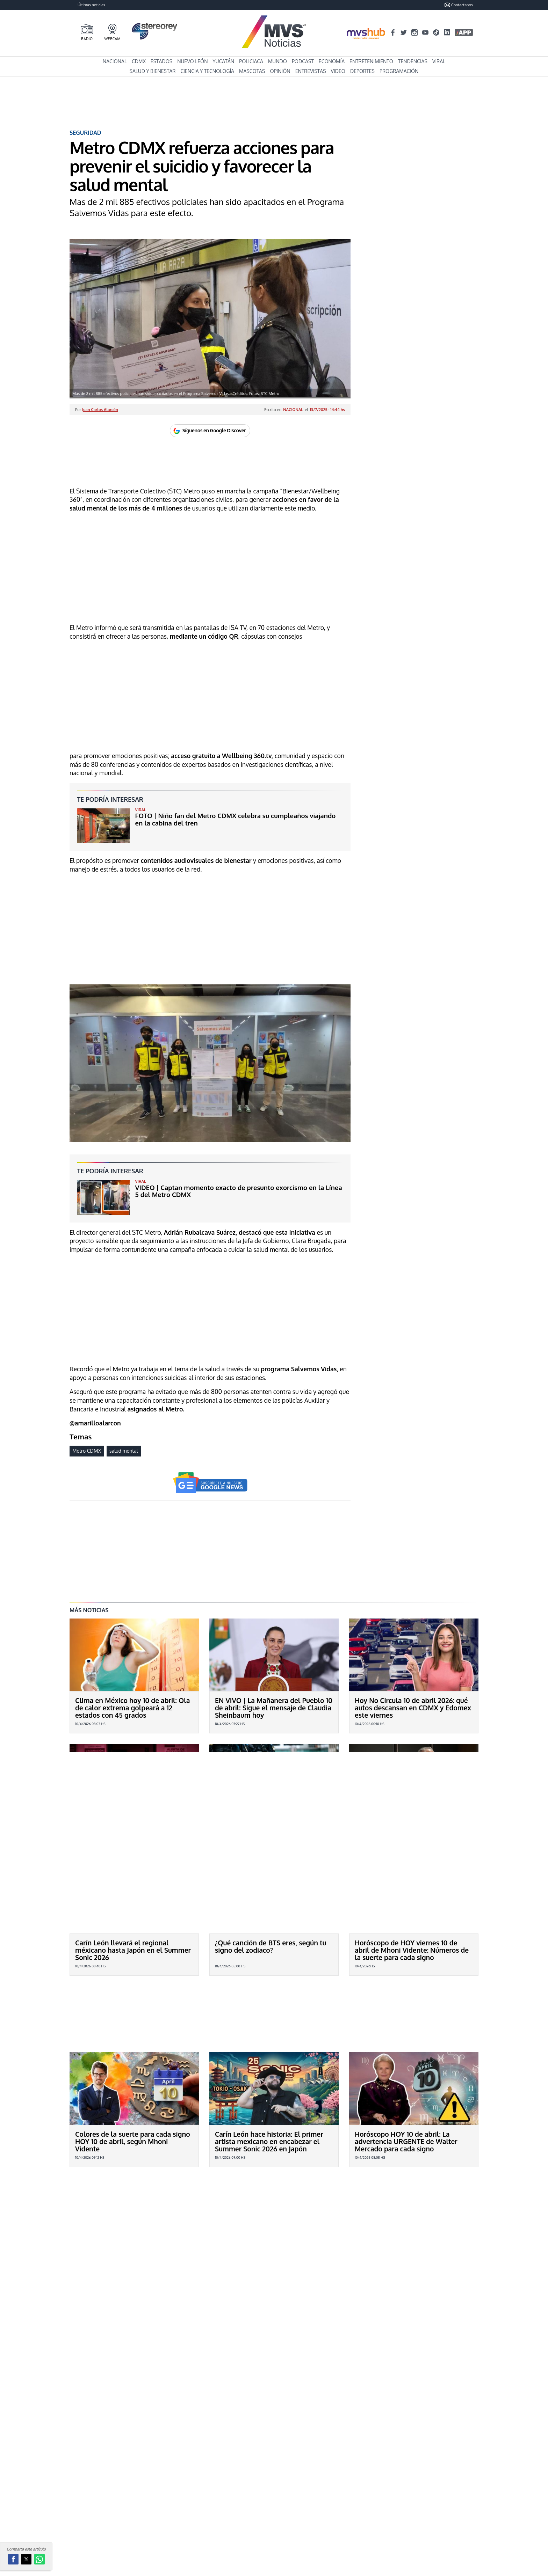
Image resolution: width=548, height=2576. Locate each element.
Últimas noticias (91, 4)
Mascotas (252, 71)
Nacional (115, 61)
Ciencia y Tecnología (207, 71)
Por (96, 409)
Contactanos (459, 5)
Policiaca (251, 61)
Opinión (280, 71)
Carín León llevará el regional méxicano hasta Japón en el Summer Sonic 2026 (133, 1950)
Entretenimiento (371, 61)
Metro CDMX (86, 1451)
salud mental (123, 1451)
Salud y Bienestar (153, 71)
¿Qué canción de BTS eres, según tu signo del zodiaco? (270, 1946)
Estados (161, 61)
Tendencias (412, 61)
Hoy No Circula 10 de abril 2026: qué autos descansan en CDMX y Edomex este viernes (413, 1707)
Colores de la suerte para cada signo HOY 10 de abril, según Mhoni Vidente (132, 2089)
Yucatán (224, 61)
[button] (13, 2559)
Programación (399, 71)
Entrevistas (310, 71)
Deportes (362, 71)
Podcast (303, 61)
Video (338, 71)
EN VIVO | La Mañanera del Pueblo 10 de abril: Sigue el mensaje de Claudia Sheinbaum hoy (273, 1707)
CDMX (139, 61)
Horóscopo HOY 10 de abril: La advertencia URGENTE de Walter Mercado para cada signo (406, 2089)
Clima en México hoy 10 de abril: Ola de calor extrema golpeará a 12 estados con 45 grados (132, 1707)
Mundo (277, 61)
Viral (438, 61)
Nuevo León (192, 61)
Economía (332, 61)
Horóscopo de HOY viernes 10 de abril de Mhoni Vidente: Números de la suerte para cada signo (412, 1950)
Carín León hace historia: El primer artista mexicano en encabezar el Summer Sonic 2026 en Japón (269, 2089)
